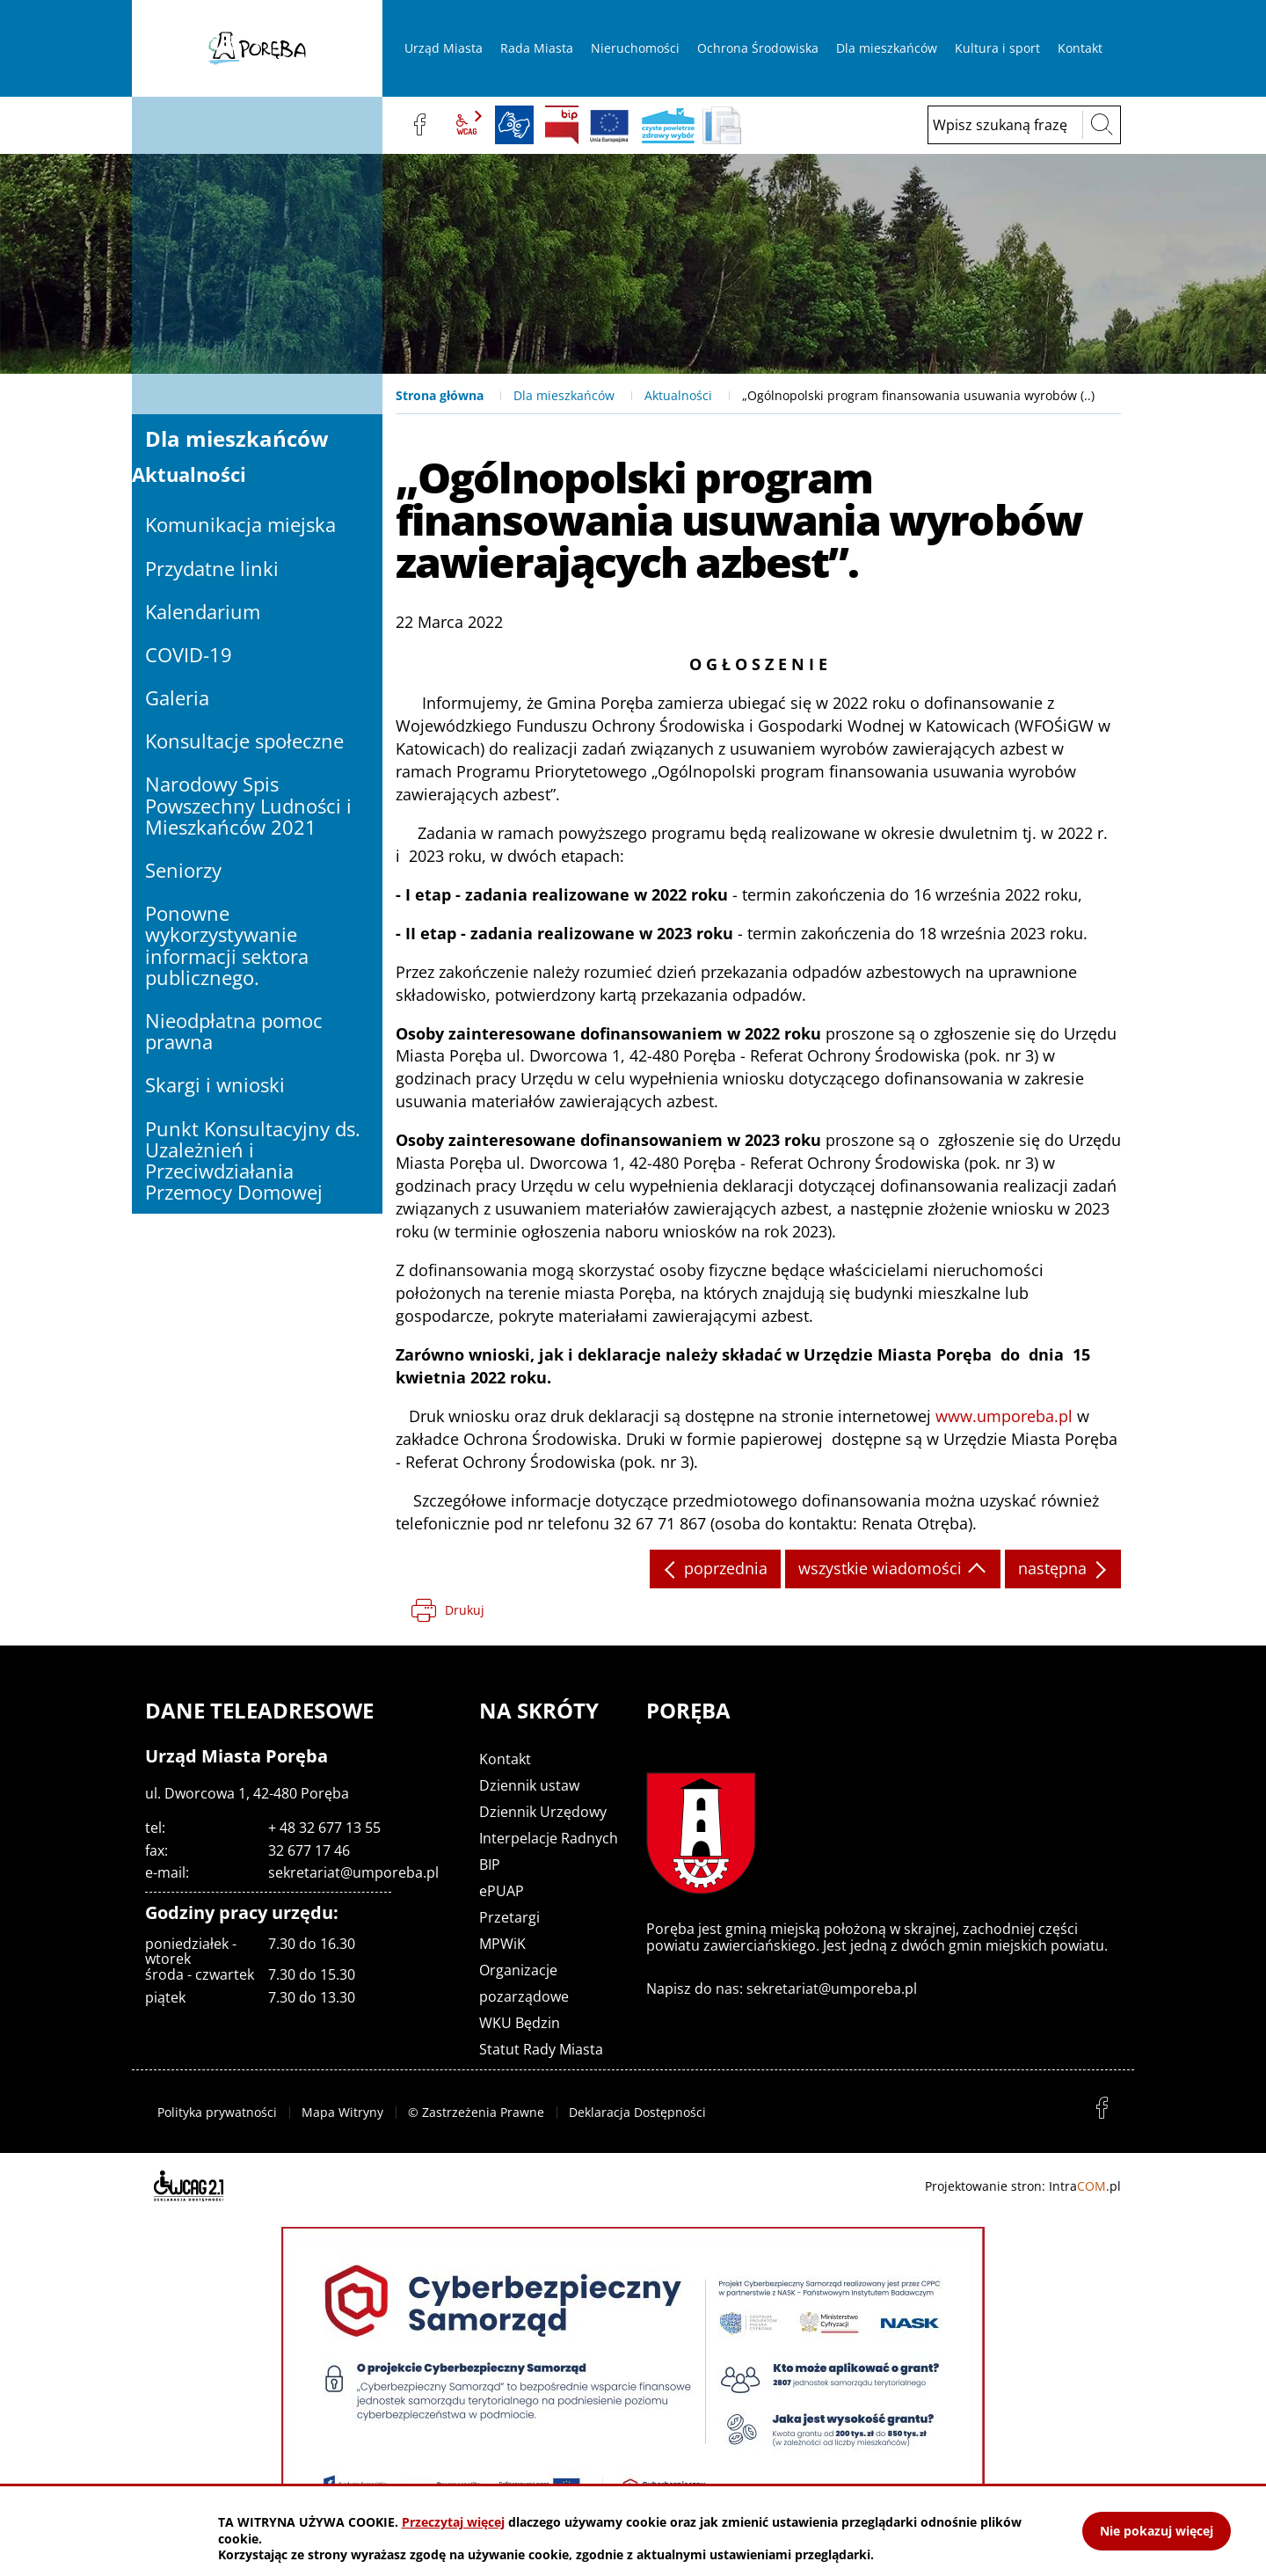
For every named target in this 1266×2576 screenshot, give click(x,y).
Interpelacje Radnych (548, 1838)
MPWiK (502, 1943)
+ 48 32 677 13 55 (324, 1827)
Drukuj (464, 1610)
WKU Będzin (519, 2022)
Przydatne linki (212, 568)
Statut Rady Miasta (541, 2049)
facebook (419, 125)
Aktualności (678, 395)
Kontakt (505, 1759)
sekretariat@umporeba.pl (353, 1872)
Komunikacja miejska (240, 524)
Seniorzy (183, 870)
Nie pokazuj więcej (1156, 2530)
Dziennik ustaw (529, 1785)
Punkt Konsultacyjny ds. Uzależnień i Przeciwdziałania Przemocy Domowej (252, 1160)
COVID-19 (188, 654)
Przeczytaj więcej (453, 2522)
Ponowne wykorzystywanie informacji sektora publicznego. (227, 945)
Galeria (177, 697)
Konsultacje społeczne (244, 740)
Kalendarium (202, 611)
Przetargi (509, 1917)
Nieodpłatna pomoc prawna (234, 1030)
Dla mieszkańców (564, 395)
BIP (561, 125)
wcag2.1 (466, 125)
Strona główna (440, 395)
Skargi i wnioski (215, 1084)
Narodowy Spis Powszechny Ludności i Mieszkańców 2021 (248, 804)
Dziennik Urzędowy (543, 1811)
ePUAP (501, 1891)
